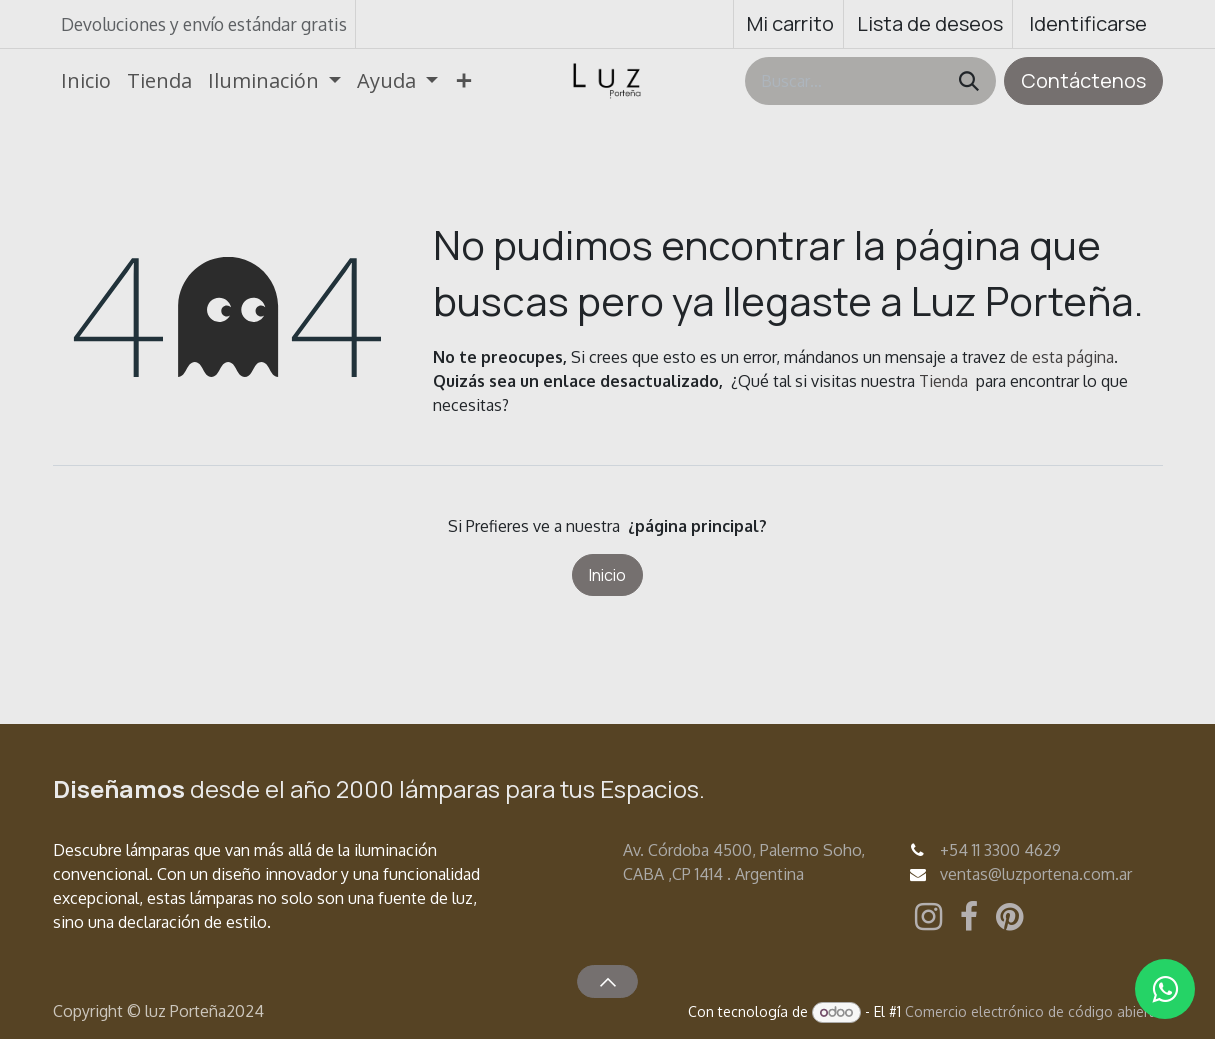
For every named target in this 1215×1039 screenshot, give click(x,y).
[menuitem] (86, 81)
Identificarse (1088, 23)
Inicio (607, 575)
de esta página (1062, 357)
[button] (607, 981)
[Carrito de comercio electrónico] (788, 24)
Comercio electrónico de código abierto (1034, 1011)
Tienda (943, 381)
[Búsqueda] (969, 81)
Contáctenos (1083, 80)
